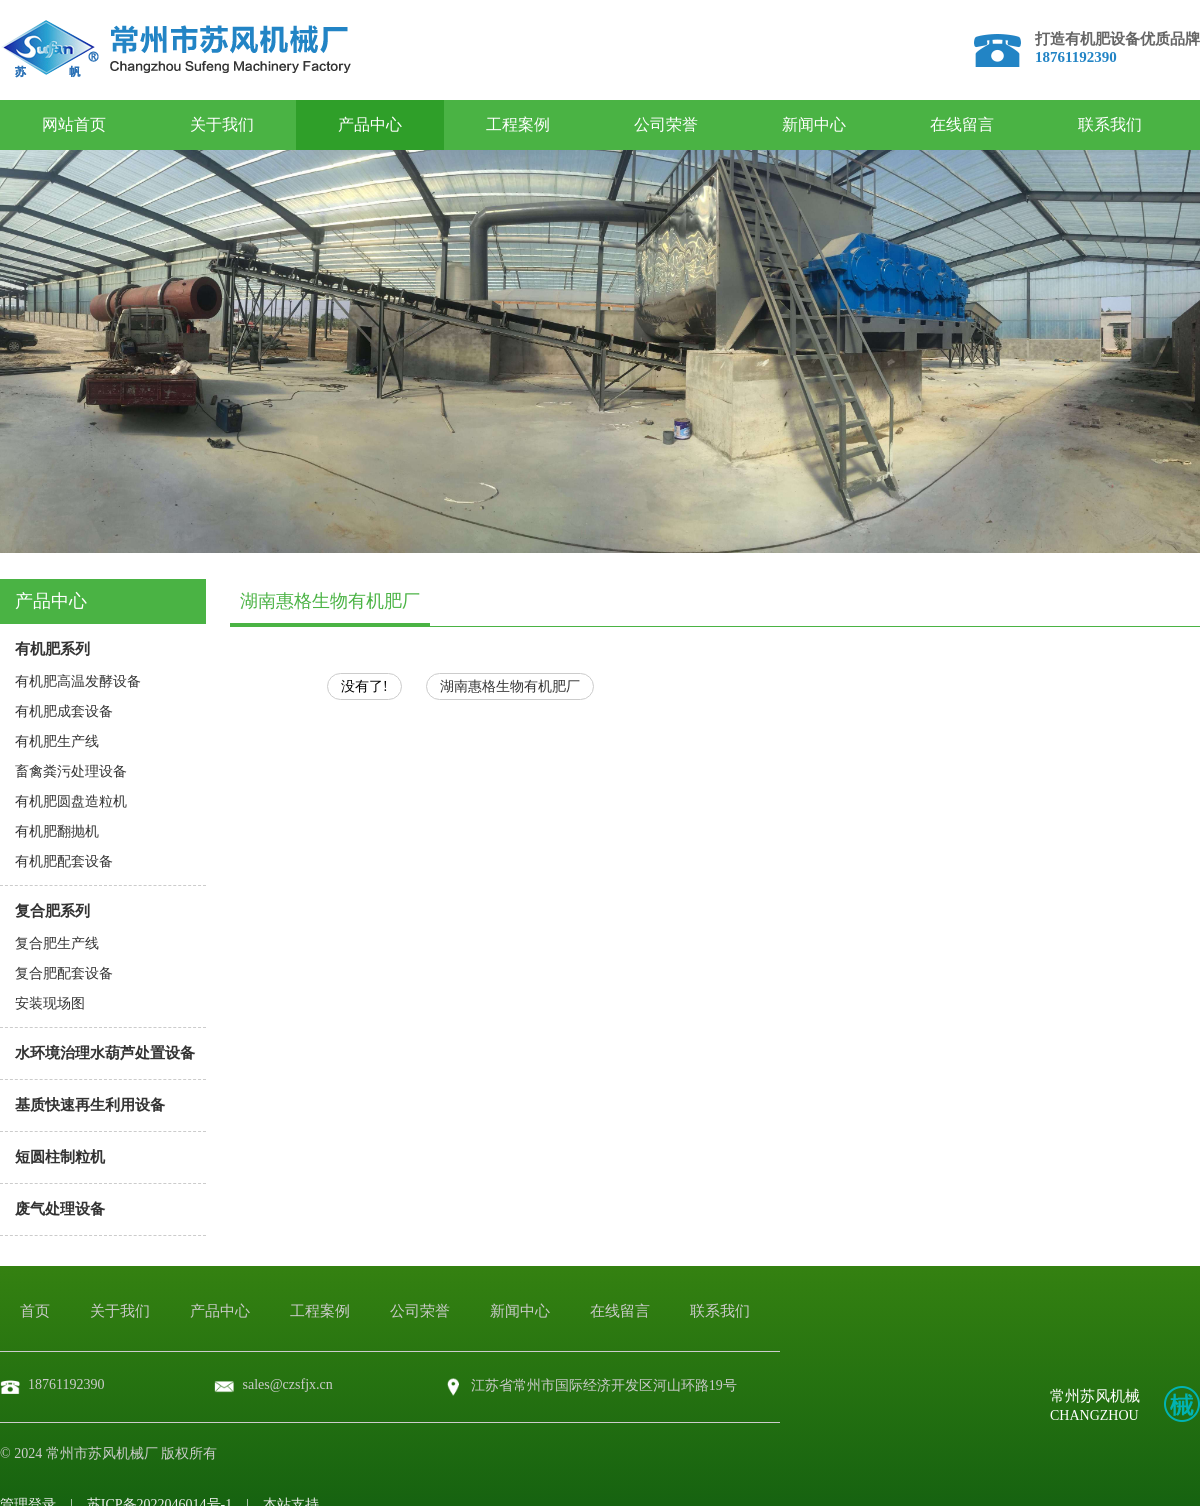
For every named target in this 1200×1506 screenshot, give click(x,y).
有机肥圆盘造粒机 (71, 801)
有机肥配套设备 (64, 861)
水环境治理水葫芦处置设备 (105, 1053)
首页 (35, 1311)
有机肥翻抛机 (57, 831)
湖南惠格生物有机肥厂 (510, 686)
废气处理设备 (60, 1209)
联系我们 (1110, 124)
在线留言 (962, 124)
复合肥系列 (52, 911)
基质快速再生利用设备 (90, 1105)
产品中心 (370, 124)
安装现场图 (50, 1003)
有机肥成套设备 (64, 711)
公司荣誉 (666, 124)
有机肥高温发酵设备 (78, 681)
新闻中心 (814, 124)
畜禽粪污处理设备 (71, 771)
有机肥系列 (52, 649)
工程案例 (518, 124)
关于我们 (222, 124)
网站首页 (74, 124)
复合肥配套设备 (64, 973)
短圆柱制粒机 (60, 1157)
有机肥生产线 (57, 741)
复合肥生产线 (57, 943)
